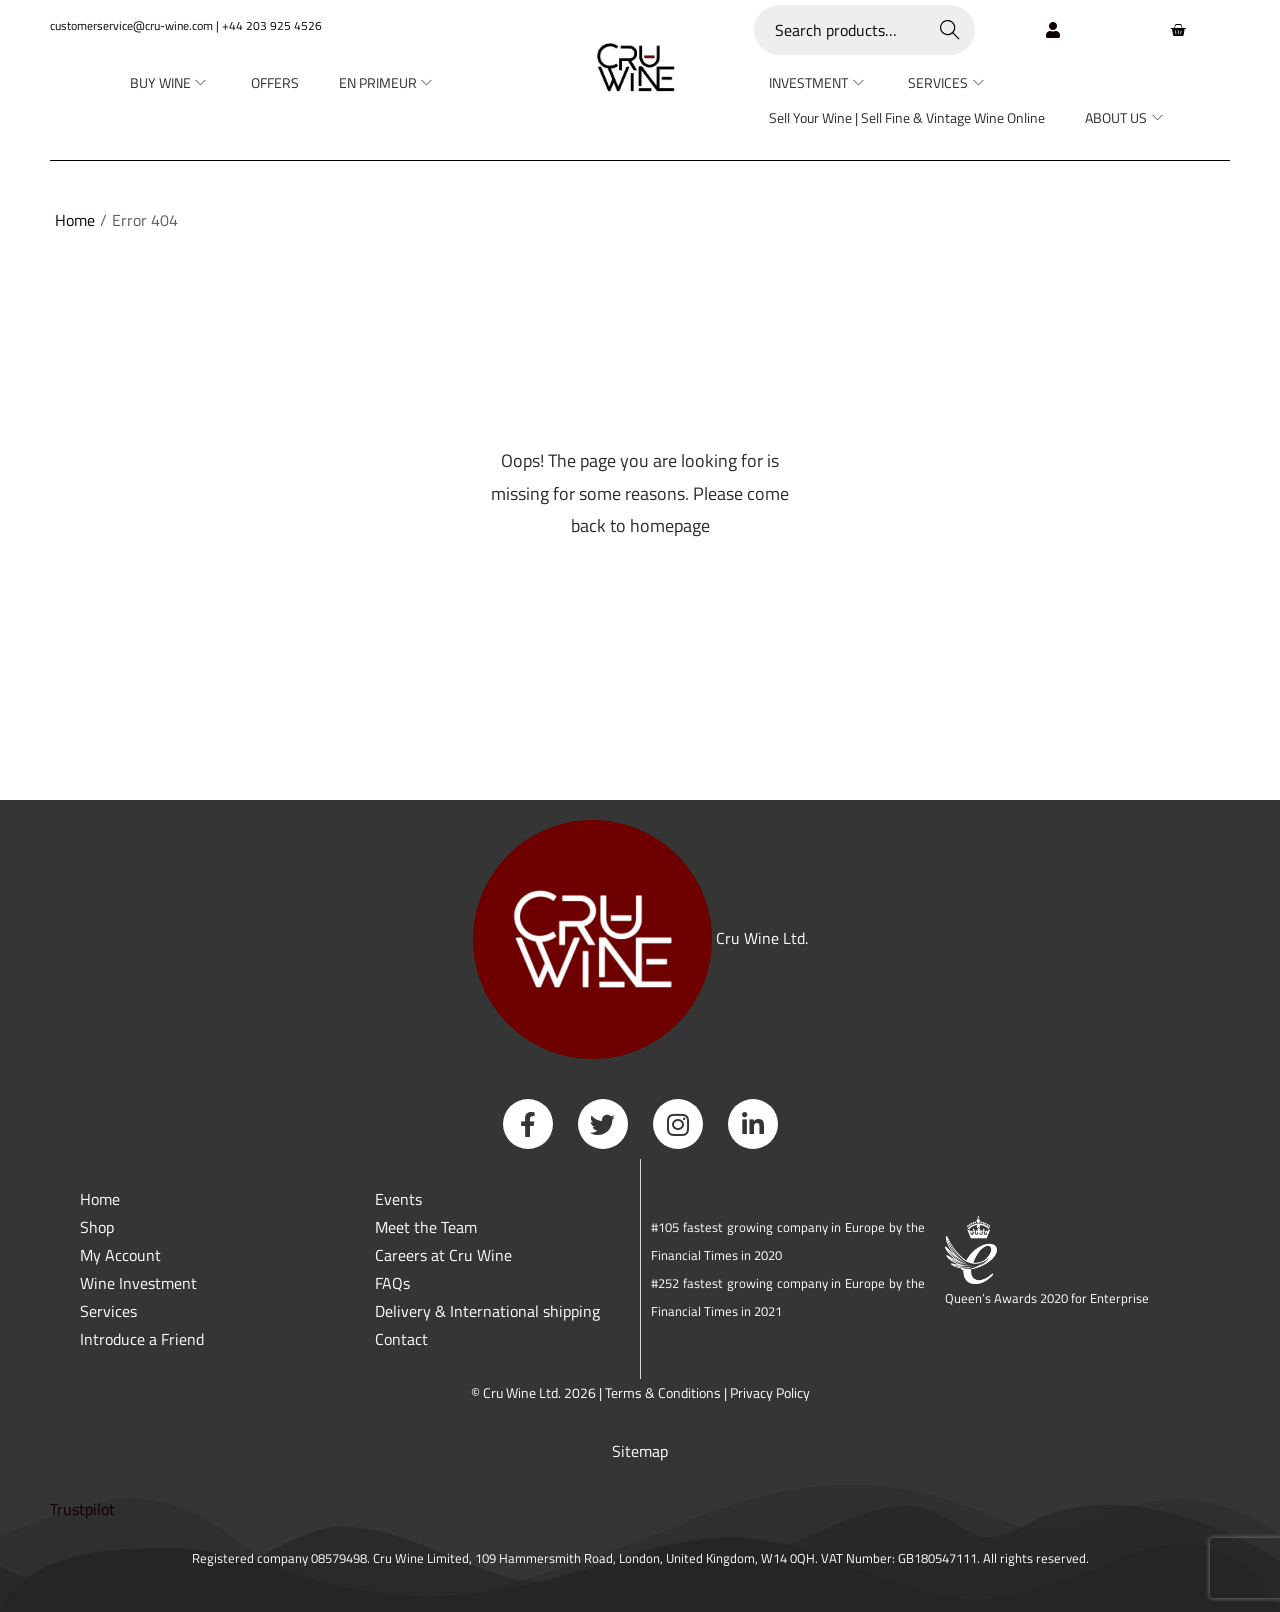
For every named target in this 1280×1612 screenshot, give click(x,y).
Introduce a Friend (142, 1339)
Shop (97, 1227)
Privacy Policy (770, 1392)
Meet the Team (426, 1227)
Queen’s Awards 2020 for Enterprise (1047, 1298)
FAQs (392, 1283)
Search (950, 30)
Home (75, 220)
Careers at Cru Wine (443, 1255)
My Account (120, 1255)
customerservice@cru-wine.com (131, 25)
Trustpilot (82, 1509)
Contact (401, 1339)
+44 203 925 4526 (272, 25)
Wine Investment (138, 1283)
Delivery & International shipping (489, 1311)
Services (108, 1311)
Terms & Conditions (663, 1392)
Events (398, 1199)
